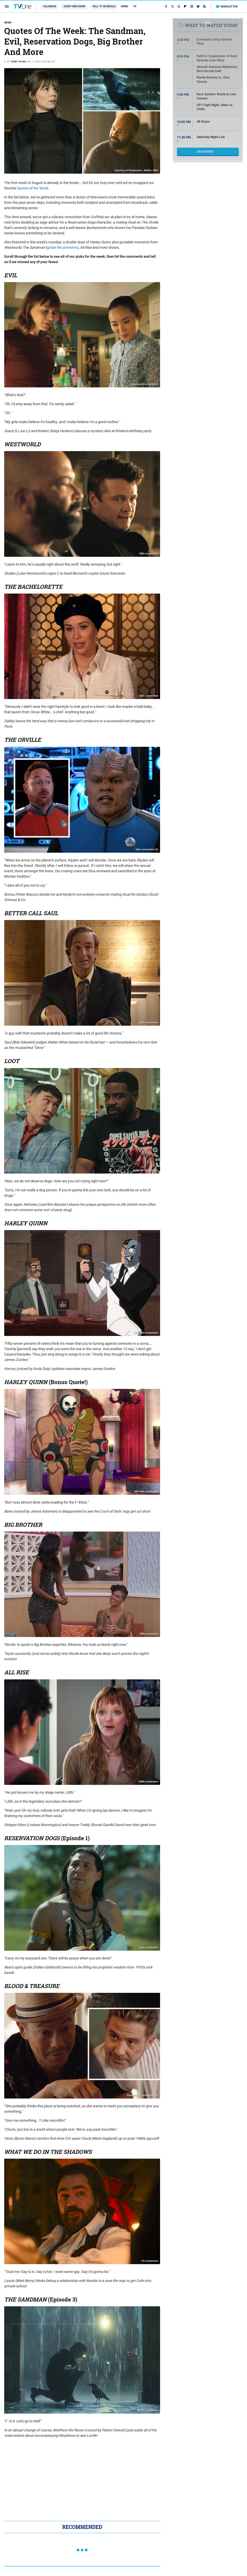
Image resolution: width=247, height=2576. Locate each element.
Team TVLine (18, 61)
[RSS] (204, 6)
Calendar (49, 6)
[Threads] (179, 6)
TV (135, 6)
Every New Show (74, 6)
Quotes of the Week (32, 188)
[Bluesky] (198, 6)
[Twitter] (172, 6)
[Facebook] (166, 6)
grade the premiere (62, 247)
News (124, 6)
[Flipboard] (185, 6)
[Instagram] (191, 6)
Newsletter (227, 6)
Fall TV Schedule (104, 6)
